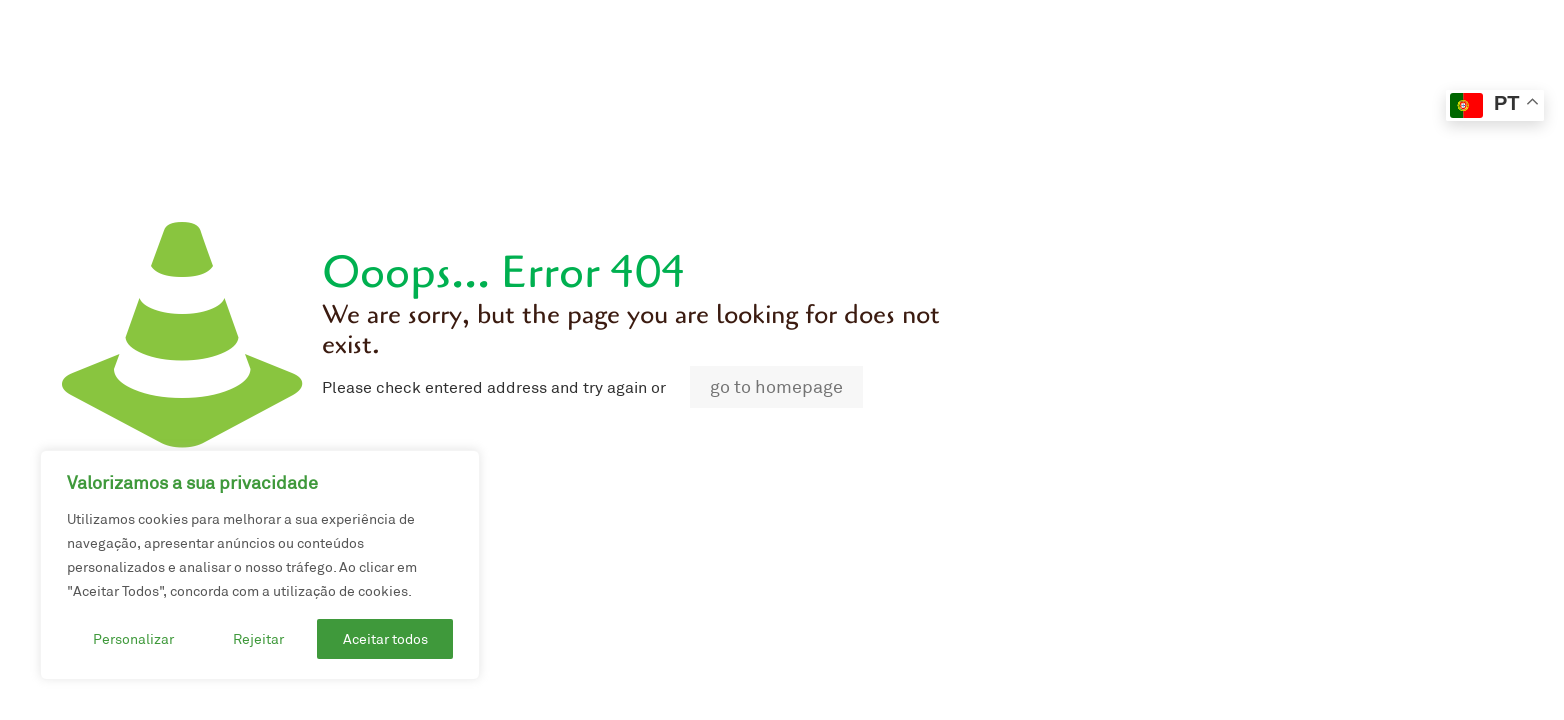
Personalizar (133, 639)
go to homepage (776, 387)
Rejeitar (258, 639)
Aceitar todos (385, 639)
